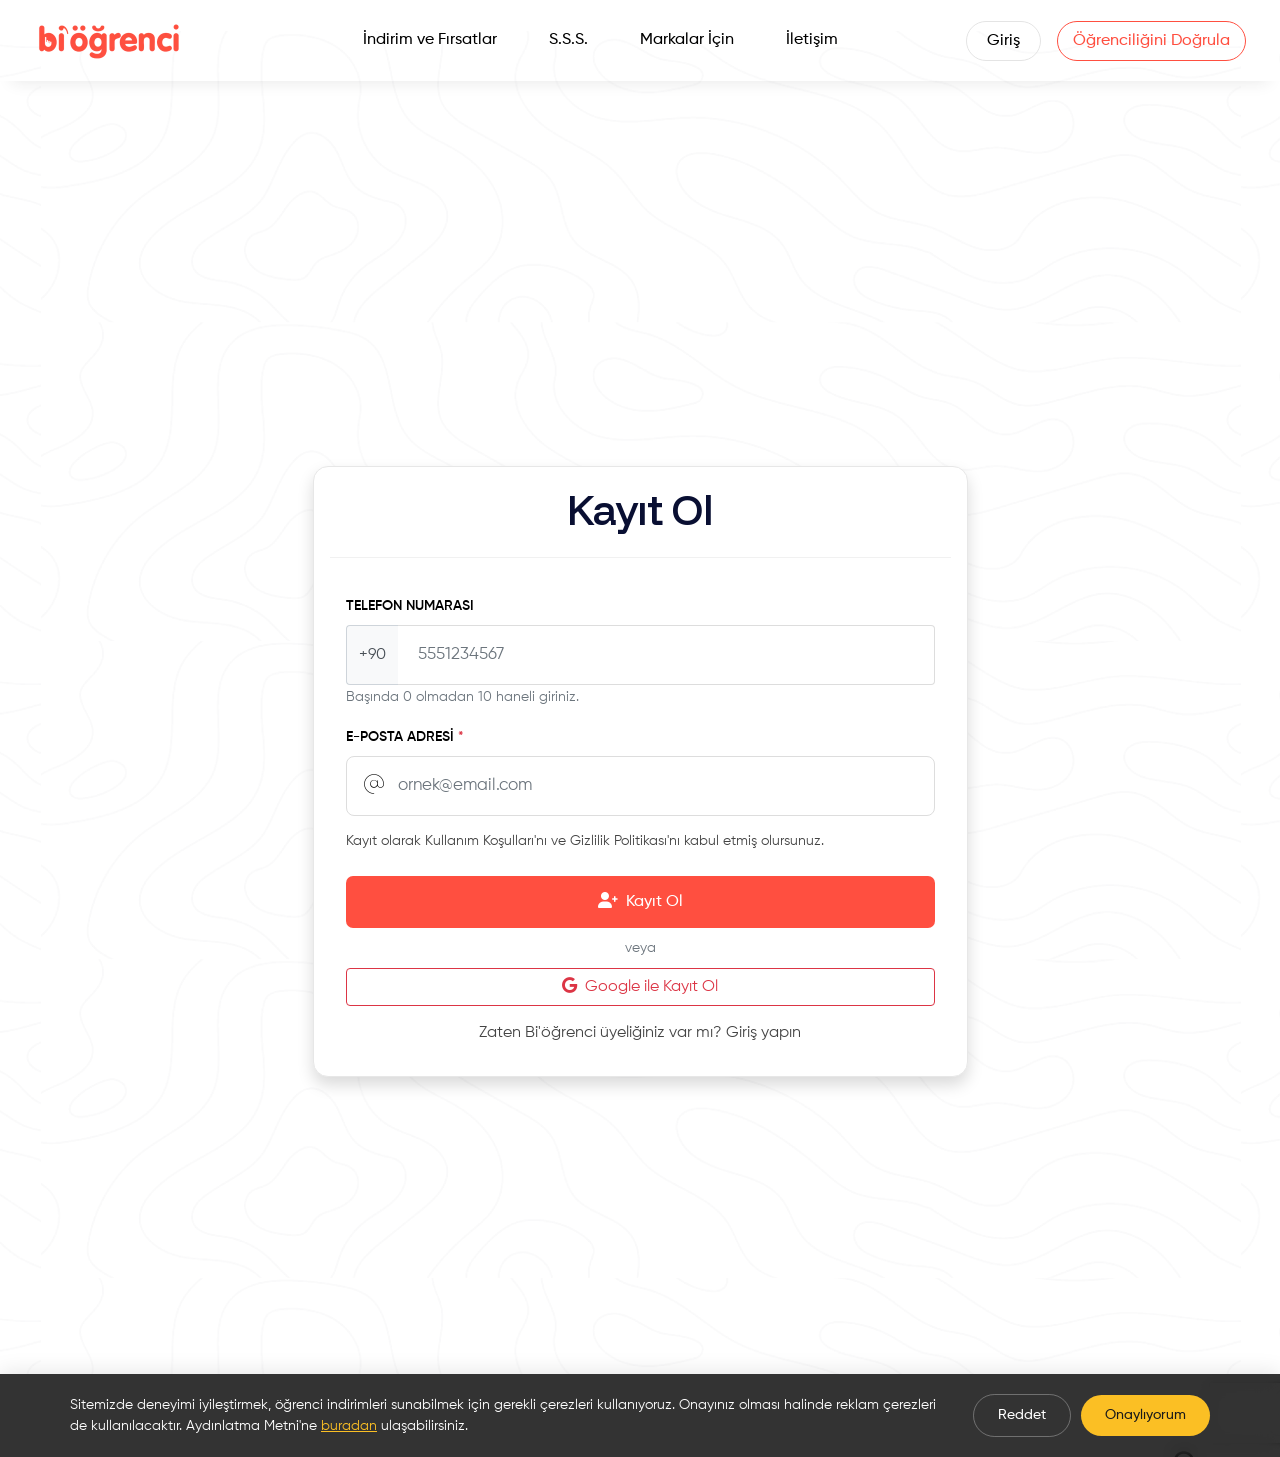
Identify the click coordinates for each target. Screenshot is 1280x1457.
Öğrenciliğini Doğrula (1150, 41)
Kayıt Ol (640, 901)
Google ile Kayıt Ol (640, 986)
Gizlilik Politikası (618, 841)
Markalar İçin (687, 40)
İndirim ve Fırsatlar (430, 40)
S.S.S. (568, 40)
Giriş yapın (763, 1033)
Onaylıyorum (1145, 1415)
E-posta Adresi (405, 737)
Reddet (1022, 1415)
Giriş (1002, 41)
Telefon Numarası (410, 606)
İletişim (812, 40)
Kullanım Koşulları (479, 841)
